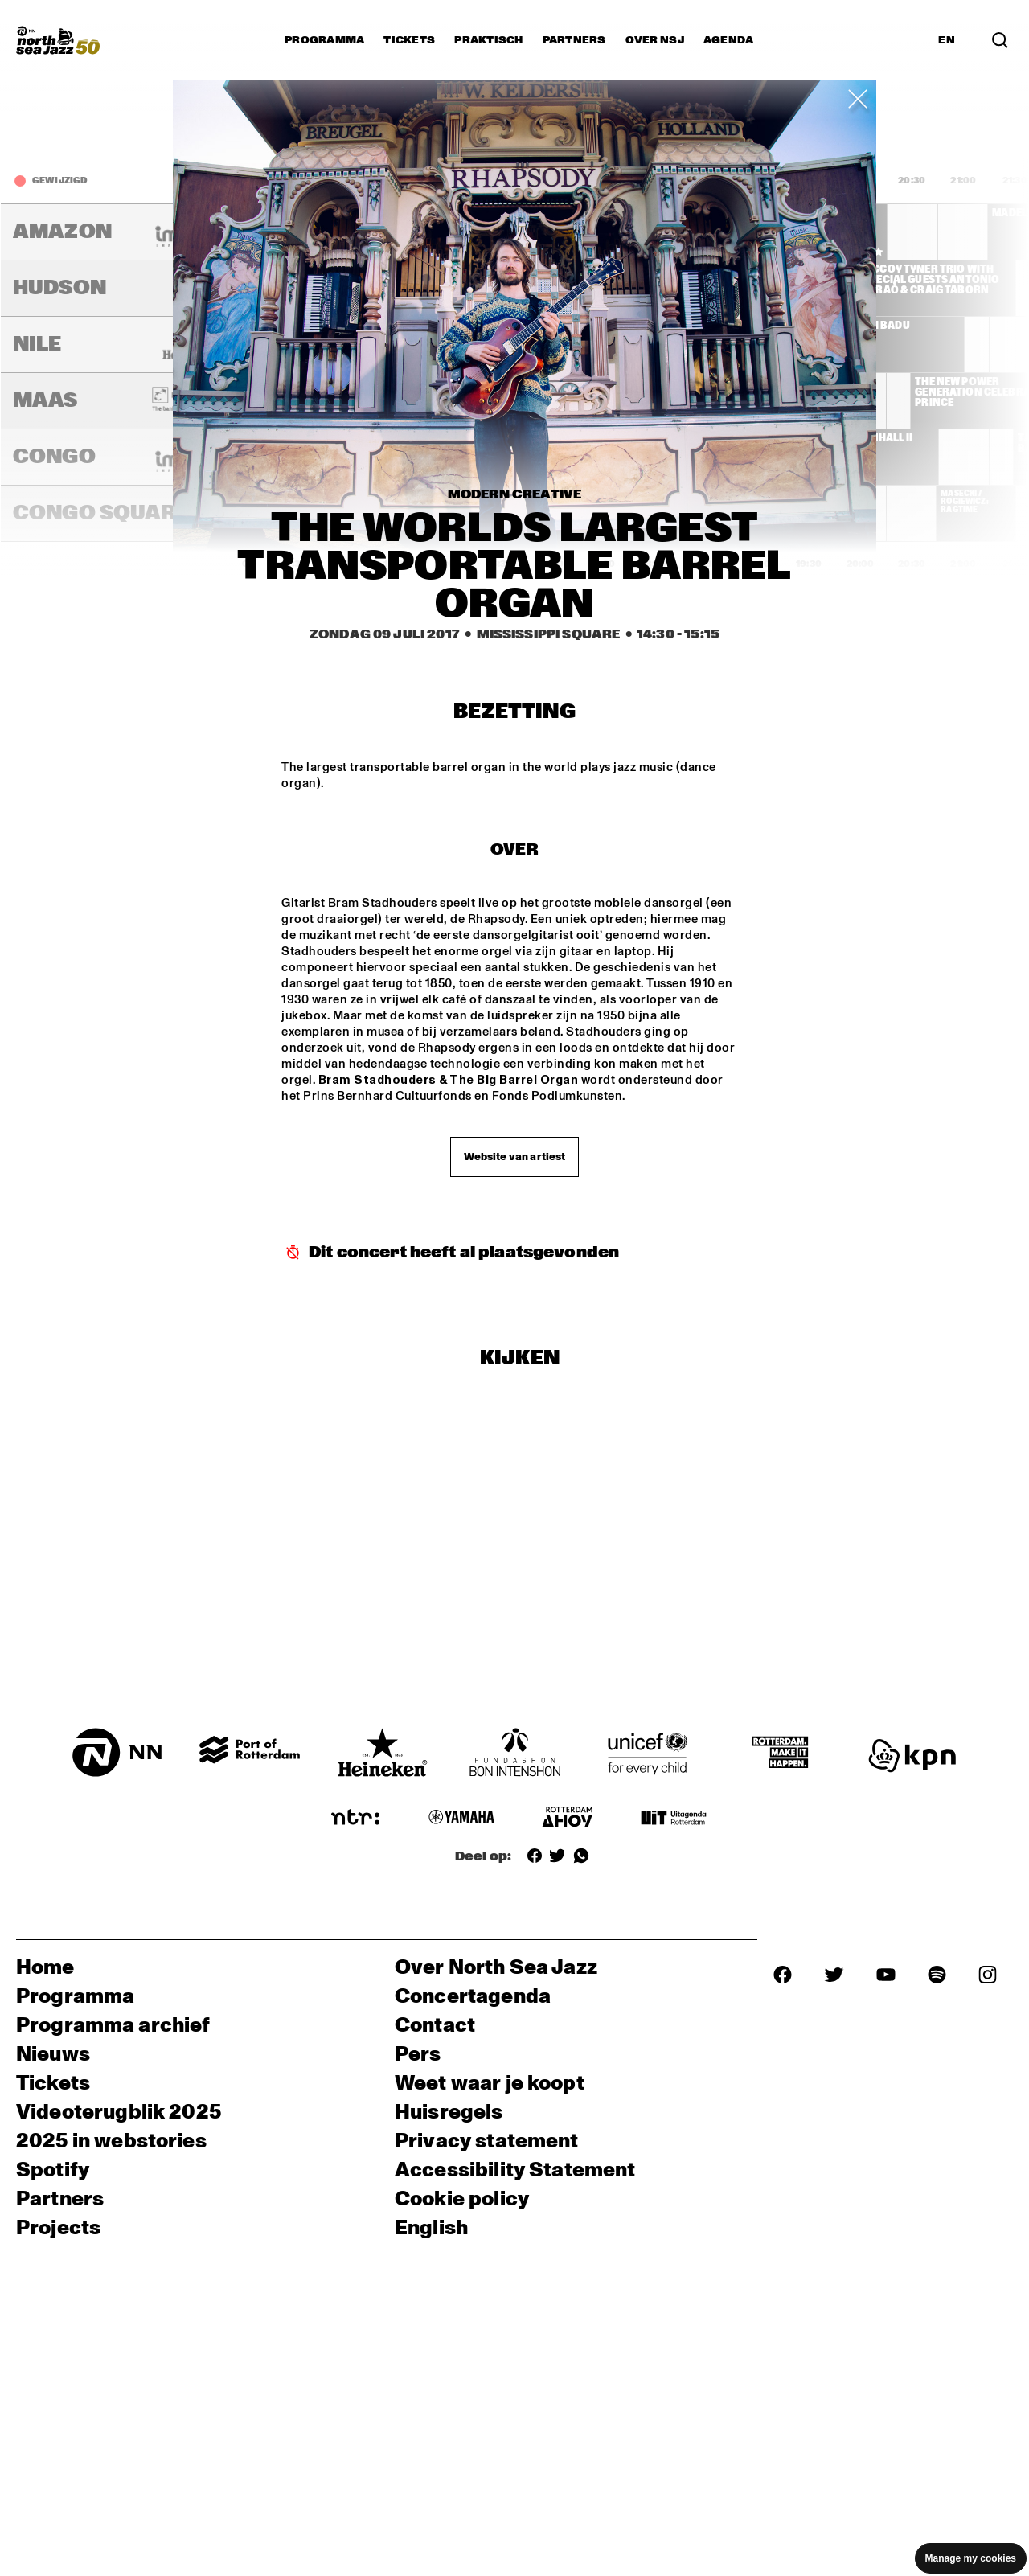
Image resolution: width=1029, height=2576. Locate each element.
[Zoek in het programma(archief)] (1000, 40)
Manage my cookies (970, 2558)
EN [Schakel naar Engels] (946, 40)
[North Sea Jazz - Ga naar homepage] (58, 40)
